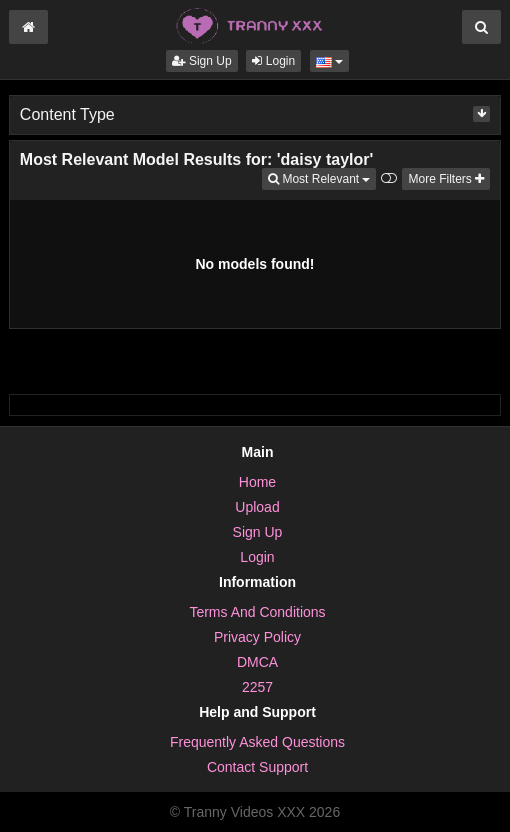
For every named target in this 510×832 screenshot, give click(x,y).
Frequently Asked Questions (257, 742)
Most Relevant (322, 177)
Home (257, 482)
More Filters (446, 179)
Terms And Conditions (257, 612)
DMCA (257, 662)
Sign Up (202, 61)
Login (273, 61)
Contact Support (257, 767)
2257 (257, 687)
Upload (257, 507)
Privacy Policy (257, 637)
